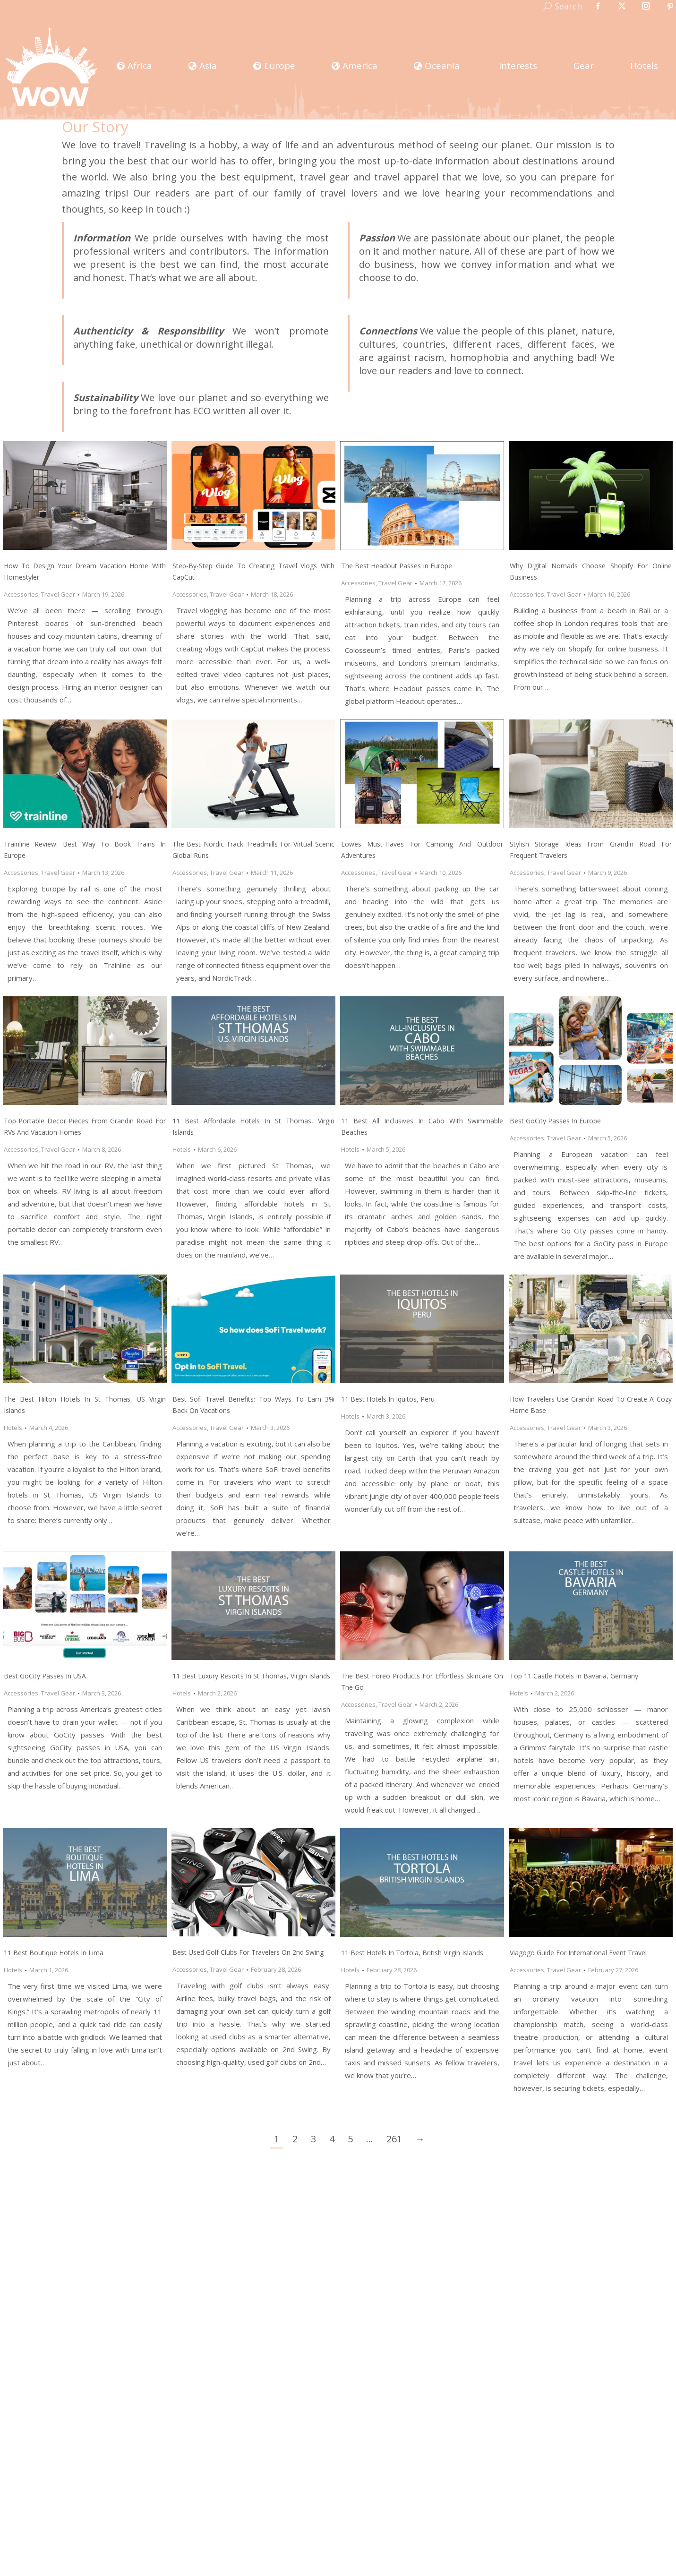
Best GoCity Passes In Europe (555, 1120)
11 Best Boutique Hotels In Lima (53, 1952)
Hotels (181, 1149)
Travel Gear (58, 594)
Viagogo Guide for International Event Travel (578, 1952)
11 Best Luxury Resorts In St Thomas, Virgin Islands (251, 1675)
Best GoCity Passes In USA (45, 1675)
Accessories (21, 594)
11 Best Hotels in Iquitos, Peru (388, 1399)
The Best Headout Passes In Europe (396, 565)
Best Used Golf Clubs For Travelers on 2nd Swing (248, 1952)
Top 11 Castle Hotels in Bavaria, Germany (574, 1675)
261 (394, 2138)
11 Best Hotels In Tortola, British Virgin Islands (412, 1952)
